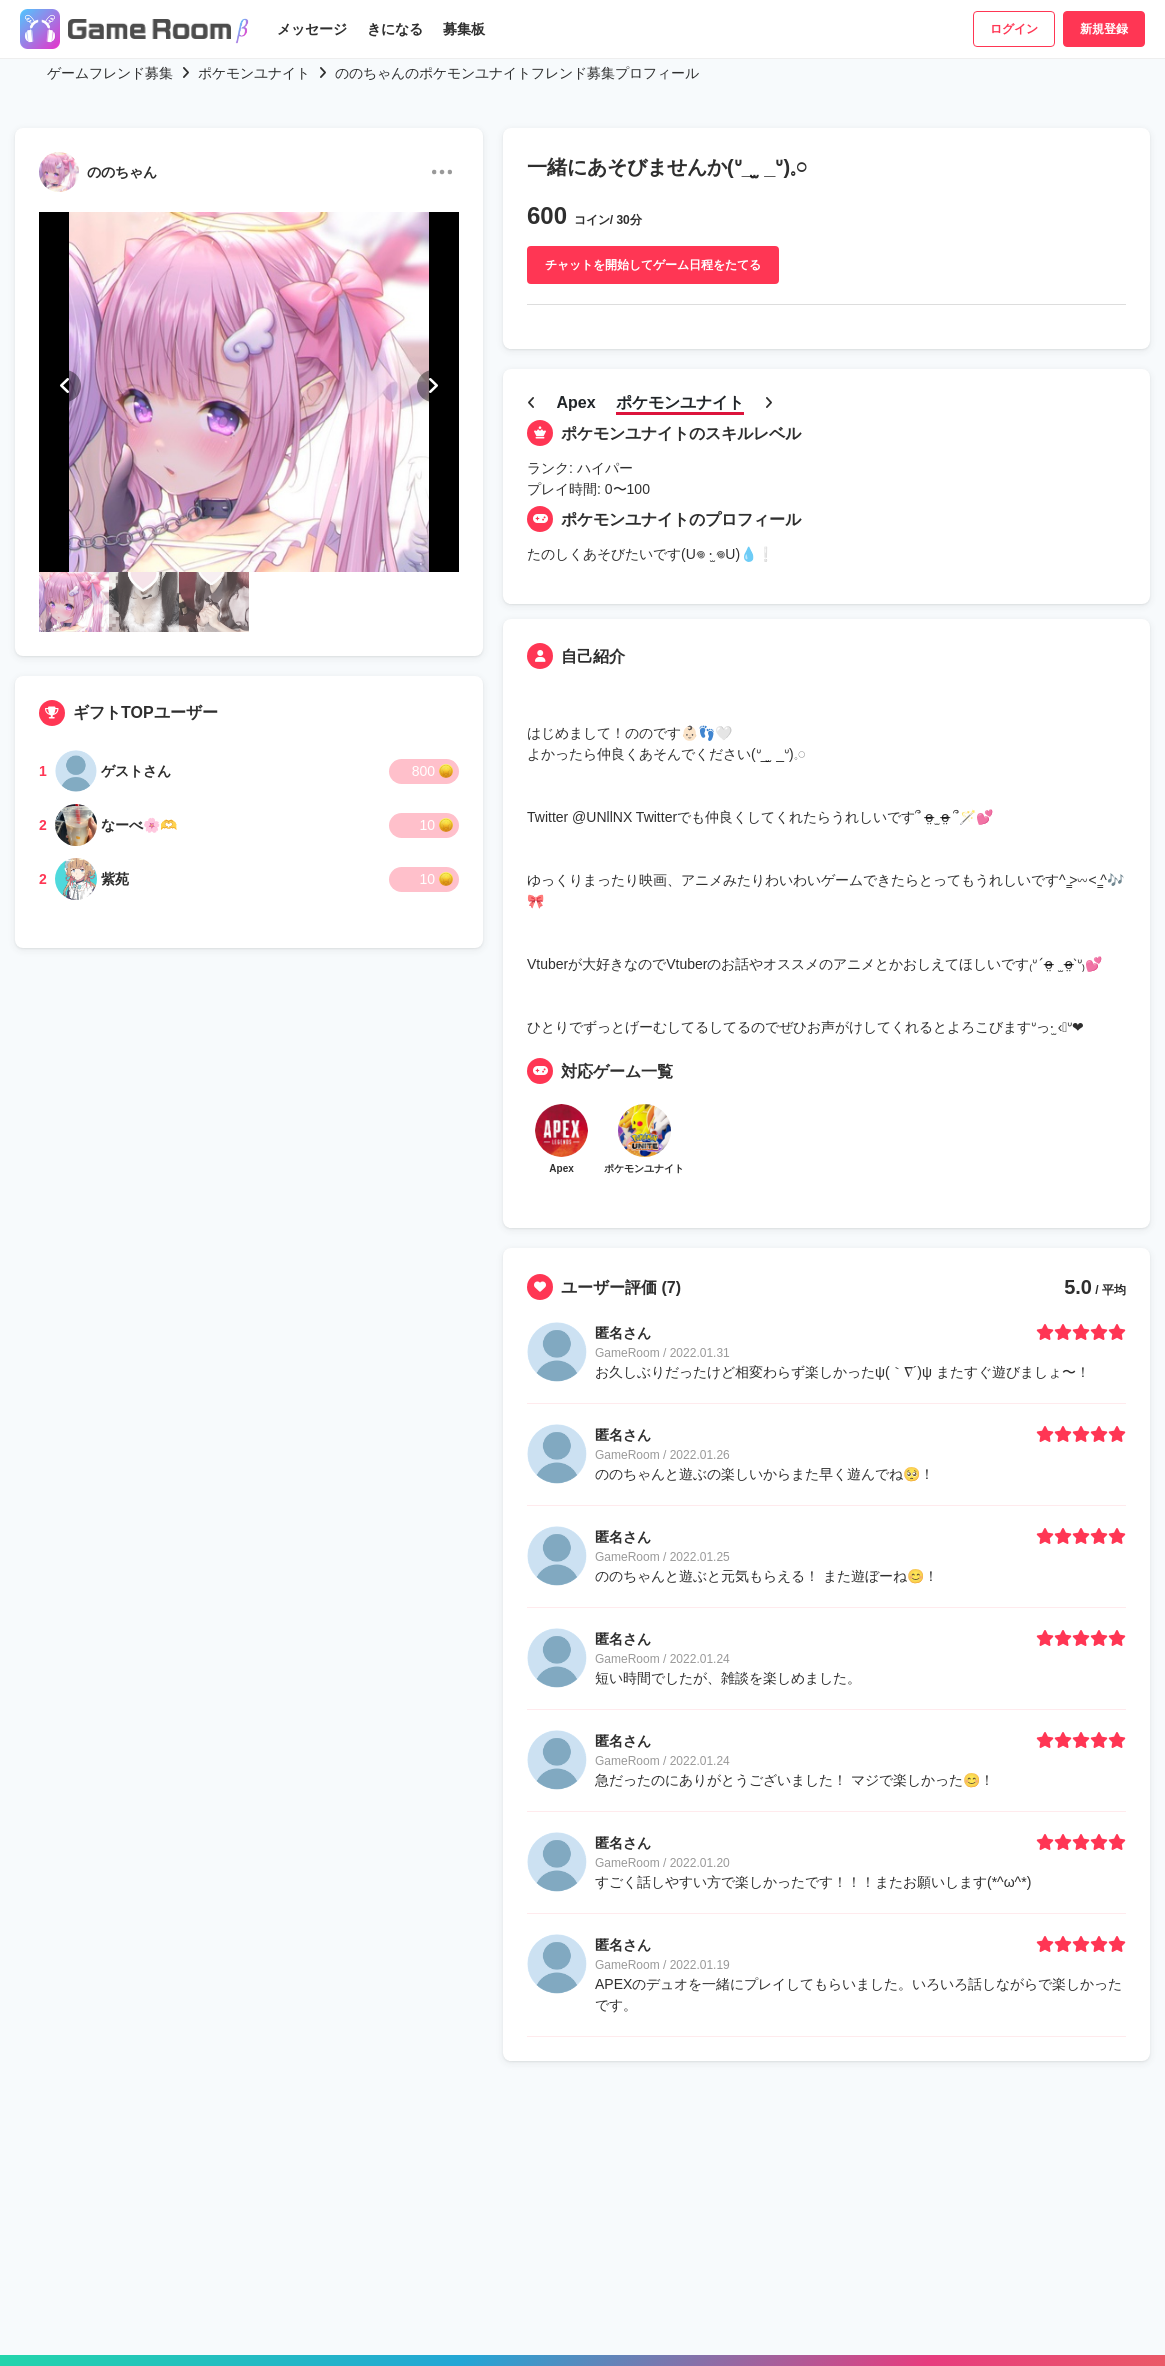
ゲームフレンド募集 (110, 73)
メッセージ (312, 29)
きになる (395, 29)
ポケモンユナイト (254, 73)
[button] (65, 386)
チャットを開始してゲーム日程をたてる (653, 265)
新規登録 (1104, 29)
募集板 (464, 29)
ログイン (1014, 29)
